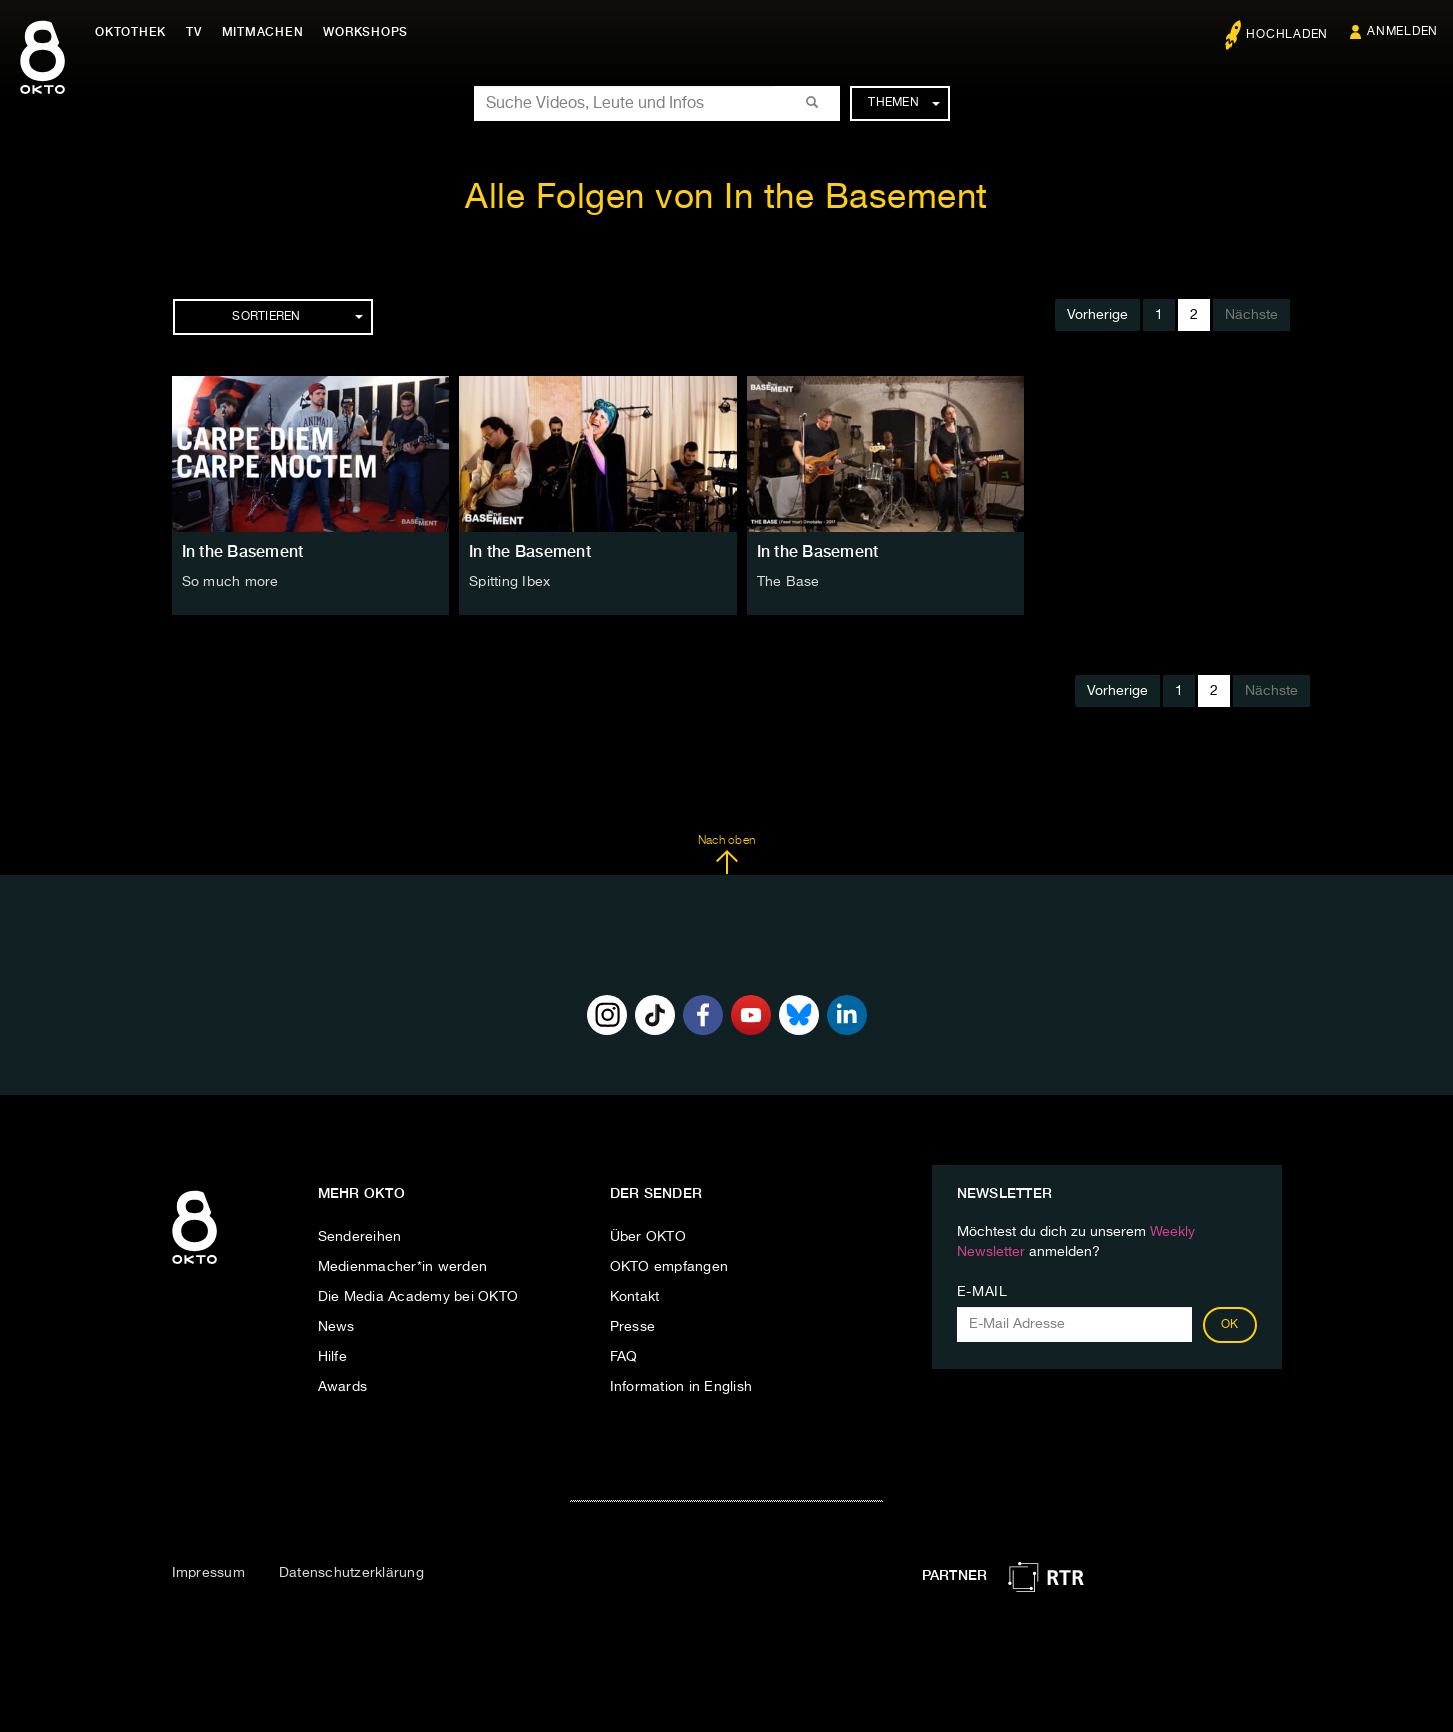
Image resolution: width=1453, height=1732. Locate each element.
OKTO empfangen (669, 1267)
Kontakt (635, 1297)
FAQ (624, 1357)
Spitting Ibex (509, 582)
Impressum (208, 1573)
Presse (633, 1327)
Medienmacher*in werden (403, 1267)
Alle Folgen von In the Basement (726, 198)
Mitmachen (263, 32)
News (336, 1327)
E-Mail (982, 1292)
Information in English (681, 1387)
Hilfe (332, 1357)
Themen (903, 103)
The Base (788, 582)
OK (1230, 1325)
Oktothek (130, 32)
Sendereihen (360, 1237)
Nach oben (726, 855)
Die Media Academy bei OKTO (418, 1297)
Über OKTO (648, 1237)
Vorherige (1097, 315)
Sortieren (297, 317)
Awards (343, 1387)
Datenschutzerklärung (351, 1573)
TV (194, 32)
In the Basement (243, 551)
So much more (230, 582)
